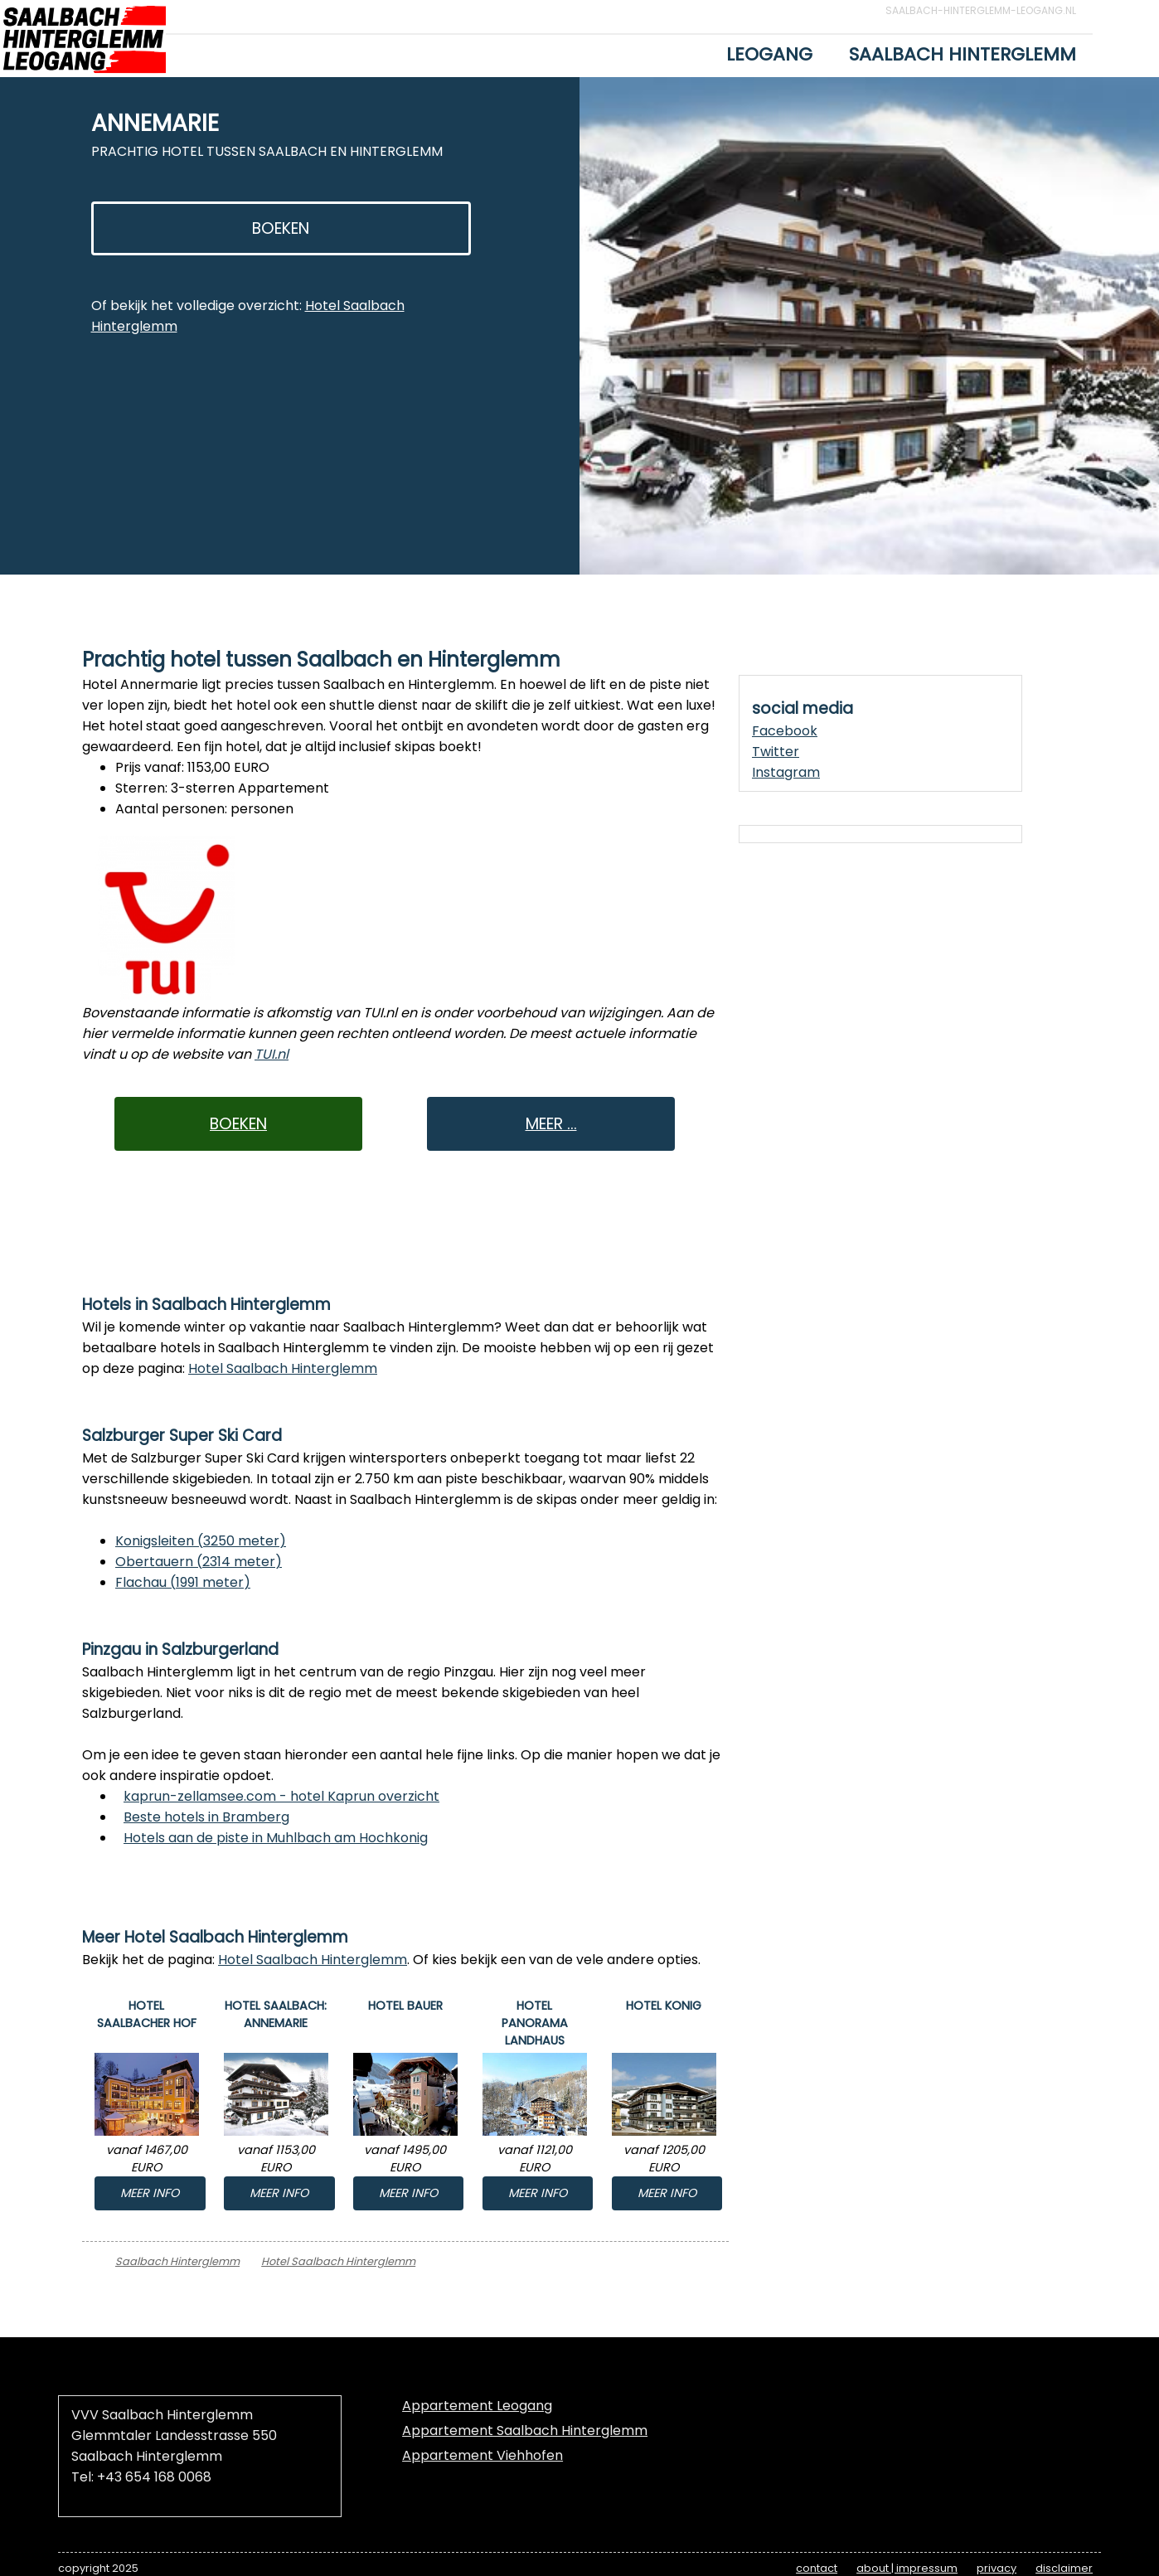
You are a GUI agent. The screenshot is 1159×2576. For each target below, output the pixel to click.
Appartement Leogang (477, 2405)
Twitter (775, 751)
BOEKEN (280, 228)
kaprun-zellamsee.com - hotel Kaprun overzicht (281, 1796)
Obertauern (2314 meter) (198, 1561)
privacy (996, 2568)
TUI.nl (272, 1054)
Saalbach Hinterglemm (962, 54)
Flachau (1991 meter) (182, 1582)
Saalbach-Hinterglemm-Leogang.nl (980, 10)
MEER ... (551, 1124)
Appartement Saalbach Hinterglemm (524, 2430)
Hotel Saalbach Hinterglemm (282, 1368)
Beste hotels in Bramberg (206, 1816)
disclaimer (1064, 2568)
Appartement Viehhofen (482, 2455)
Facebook (784, 730)
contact (816, 2568)
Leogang (769, 54)
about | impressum (907, 2568)
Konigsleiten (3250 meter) (200, 1540)
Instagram (786, 772)
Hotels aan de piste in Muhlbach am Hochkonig (276, 1837)
